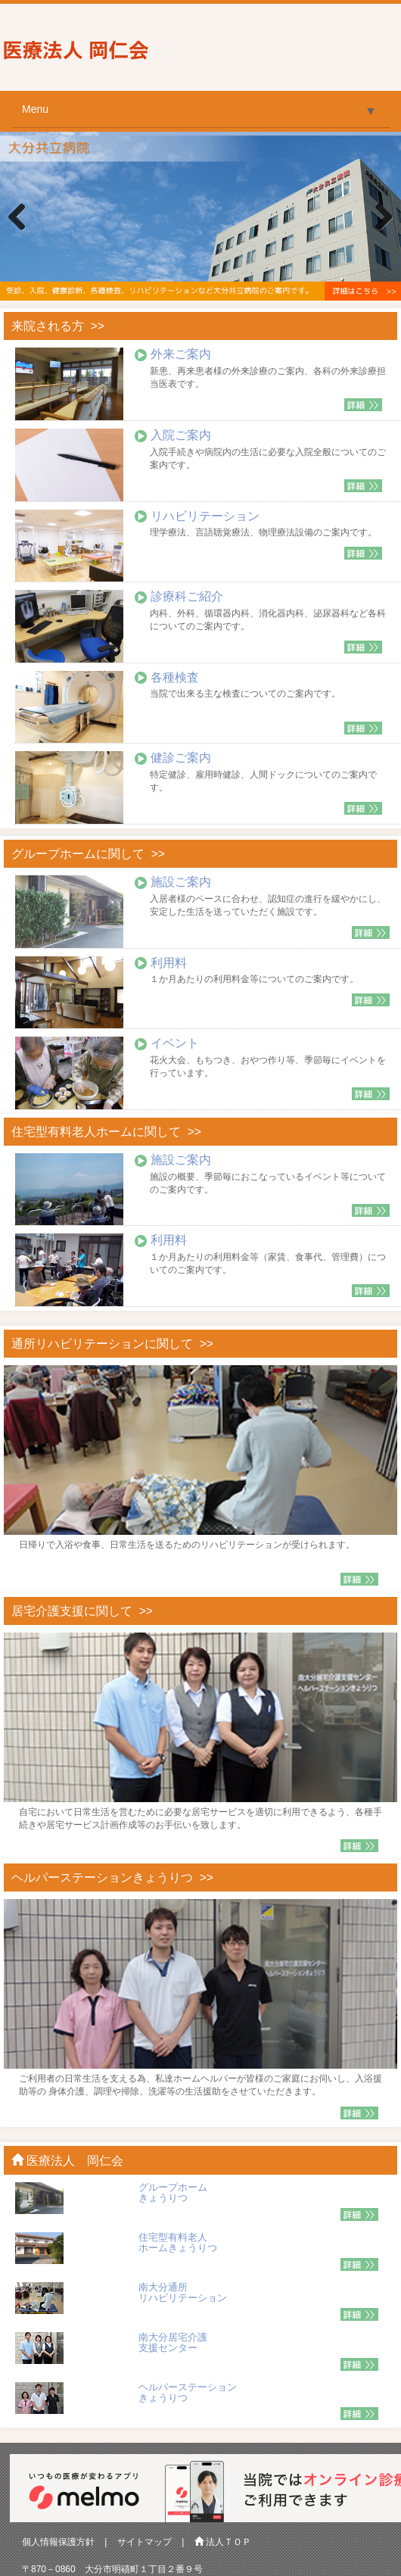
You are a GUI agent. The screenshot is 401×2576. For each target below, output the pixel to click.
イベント (175, 1043)
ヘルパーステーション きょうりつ (187, 2392)
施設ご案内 (181, 881)
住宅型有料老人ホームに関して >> (106, 1131)
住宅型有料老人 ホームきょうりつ (177, 2242)
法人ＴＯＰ (222, 2542)
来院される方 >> (57, 326)
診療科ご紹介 (187, 596)
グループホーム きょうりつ (172, 2192)
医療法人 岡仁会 (67, 2160)
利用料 (169, 962)
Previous (23, 218)
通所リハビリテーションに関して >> (112, 1343)
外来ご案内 (181, 354)
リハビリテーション (205, 516)
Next (378, 218)
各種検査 (175, 677)
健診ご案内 (181, 757)
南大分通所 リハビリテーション (182, 2292)
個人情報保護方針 (58, 2542)
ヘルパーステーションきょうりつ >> (112, 1877)
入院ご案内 (181, 435)
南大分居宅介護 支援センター (172, 2342)
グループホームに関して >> (88, 853)
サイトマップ (144, 2542)
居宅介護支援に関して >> (82, 1611)
